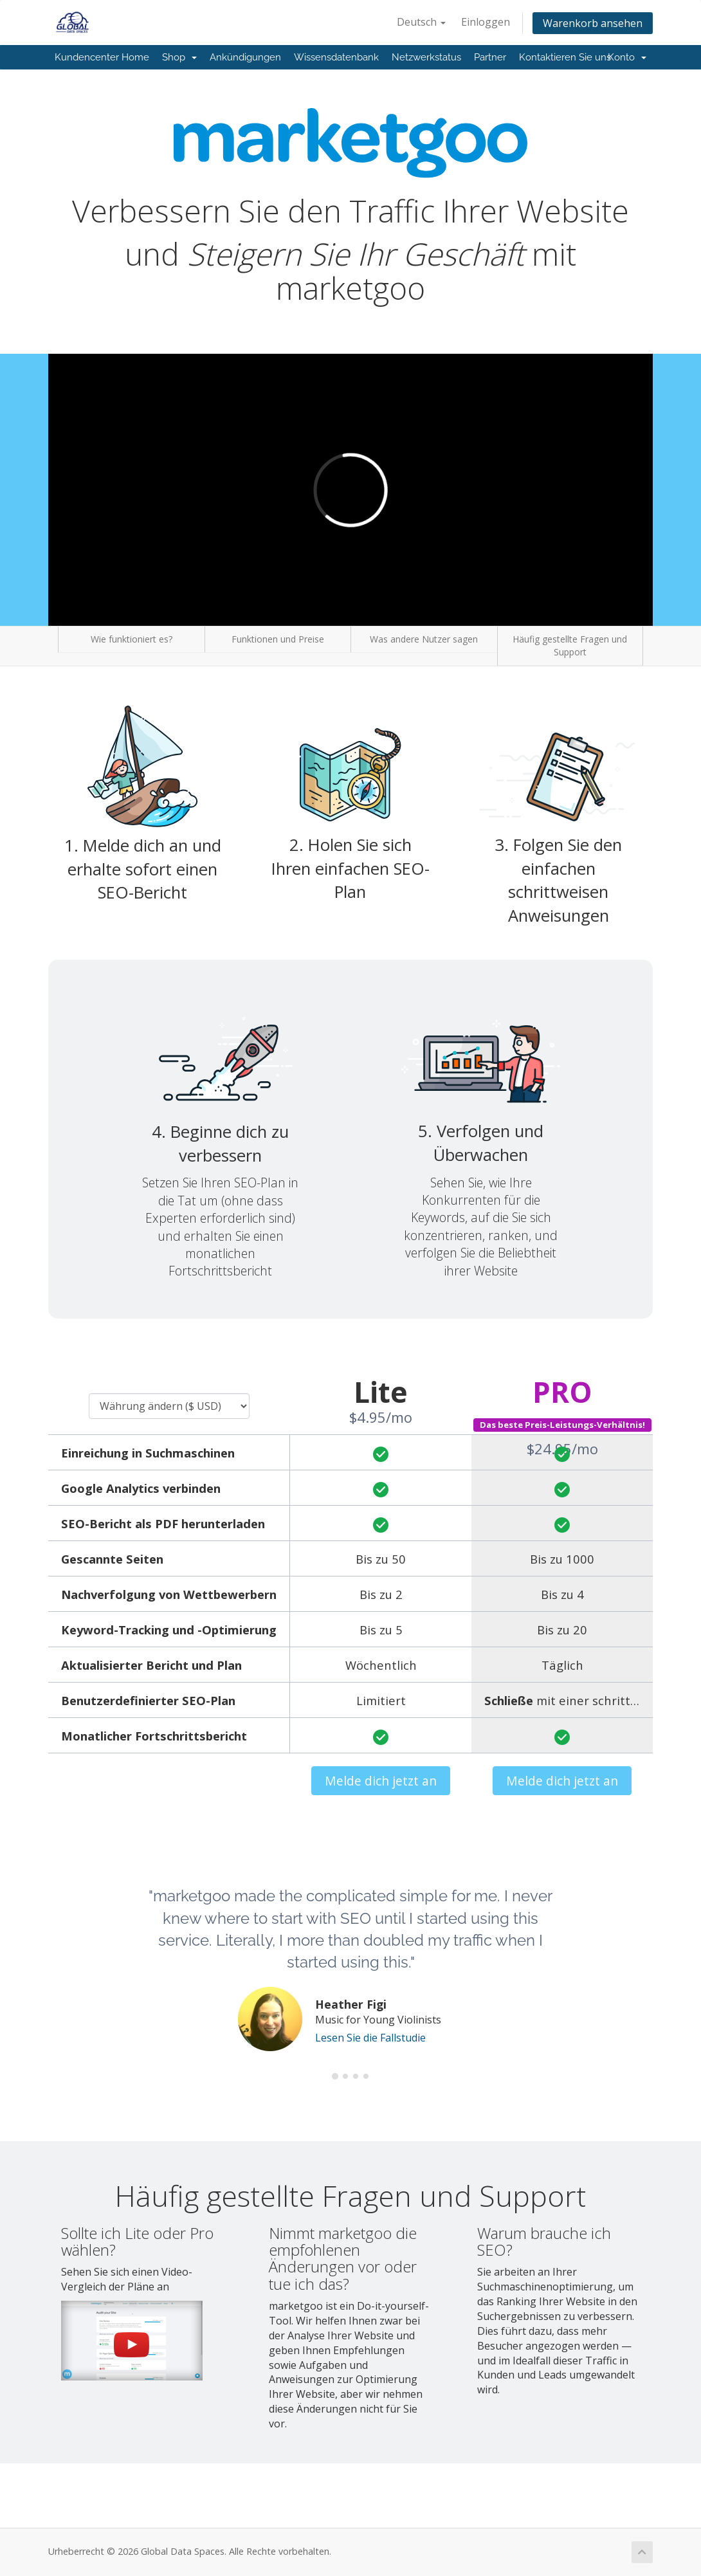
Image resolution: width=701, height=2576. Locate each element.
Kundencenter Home (102, 57)
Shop (179, 57)
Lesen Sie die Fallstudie (370, 2038)
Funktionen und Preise (278, 639)
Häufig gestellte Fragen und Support (570, 645)
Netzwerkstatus (426, 57)
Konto (627, 57)
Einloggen (485, 22)
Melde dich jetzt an (381, 1780)
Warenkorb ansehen (592, 23)
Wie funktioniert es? (131, 639)
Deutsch (421, 22)
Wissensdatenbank (336, 57)
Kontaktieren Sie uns (565, 57)
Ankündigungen (245, 57)
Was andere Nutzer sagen (424, 639)
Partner (490, 57)
